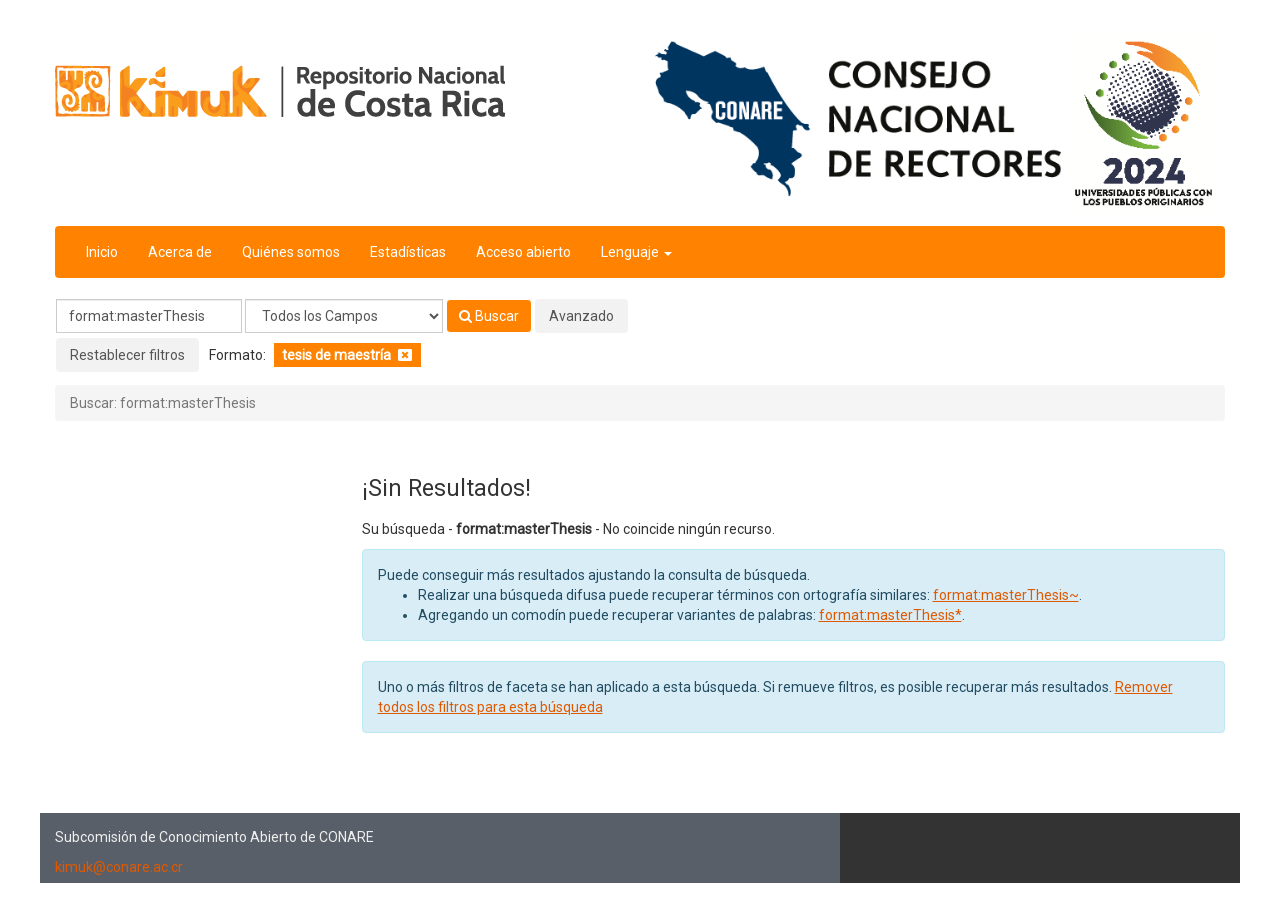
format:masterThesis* (890, 615)
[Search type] (344, 316)
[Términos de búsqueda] (149, 316)
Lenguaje (636, 252)
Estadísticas (408, 252)
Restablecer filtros (127, 355)
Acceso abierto (523, 252)
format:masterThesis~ (1006, 595)
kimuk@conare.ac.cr (119, 867)
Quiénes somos (291, 252)
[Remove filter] (405, 355)
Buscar (489, 316)
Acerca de (180, 252)
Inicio (102, 252)
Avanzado (581, 316)
